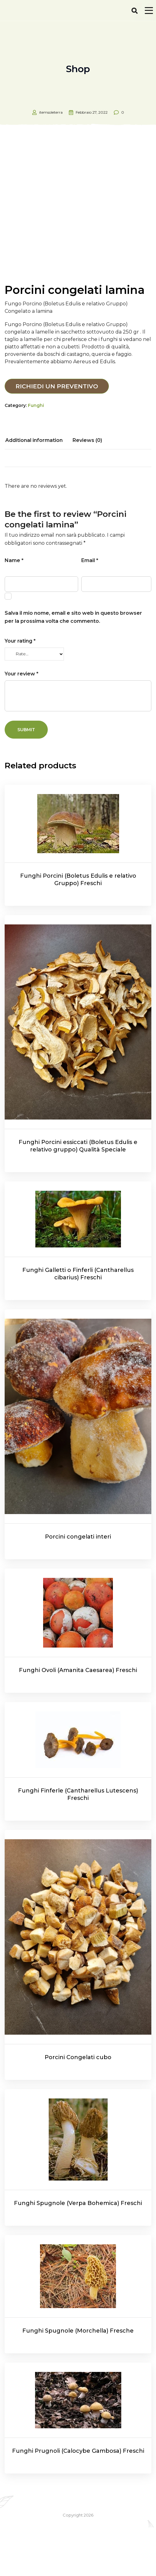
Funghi (36, 454)
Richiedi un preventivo (57, 435)
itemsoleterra (51, 112)
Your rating (20, 689)
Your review (21, 722)
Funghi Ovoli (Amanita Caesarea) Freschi (78, 1719)
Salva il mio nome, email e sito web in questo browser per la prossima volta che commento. (73, 666)
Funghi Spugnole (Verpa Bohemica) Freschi (78, 2251)
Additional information (34, 489)
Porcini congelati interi (78, 1585)
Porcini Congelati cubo (78, 2105)
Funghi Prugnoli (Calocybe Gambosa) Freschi (78, 2499)
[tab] (34, 489)
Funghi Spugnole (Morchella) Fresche (78, 2379)
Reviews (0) (87, 489)
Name (14, 609)
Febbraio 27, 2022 (92, 112)
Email (89, 609)
